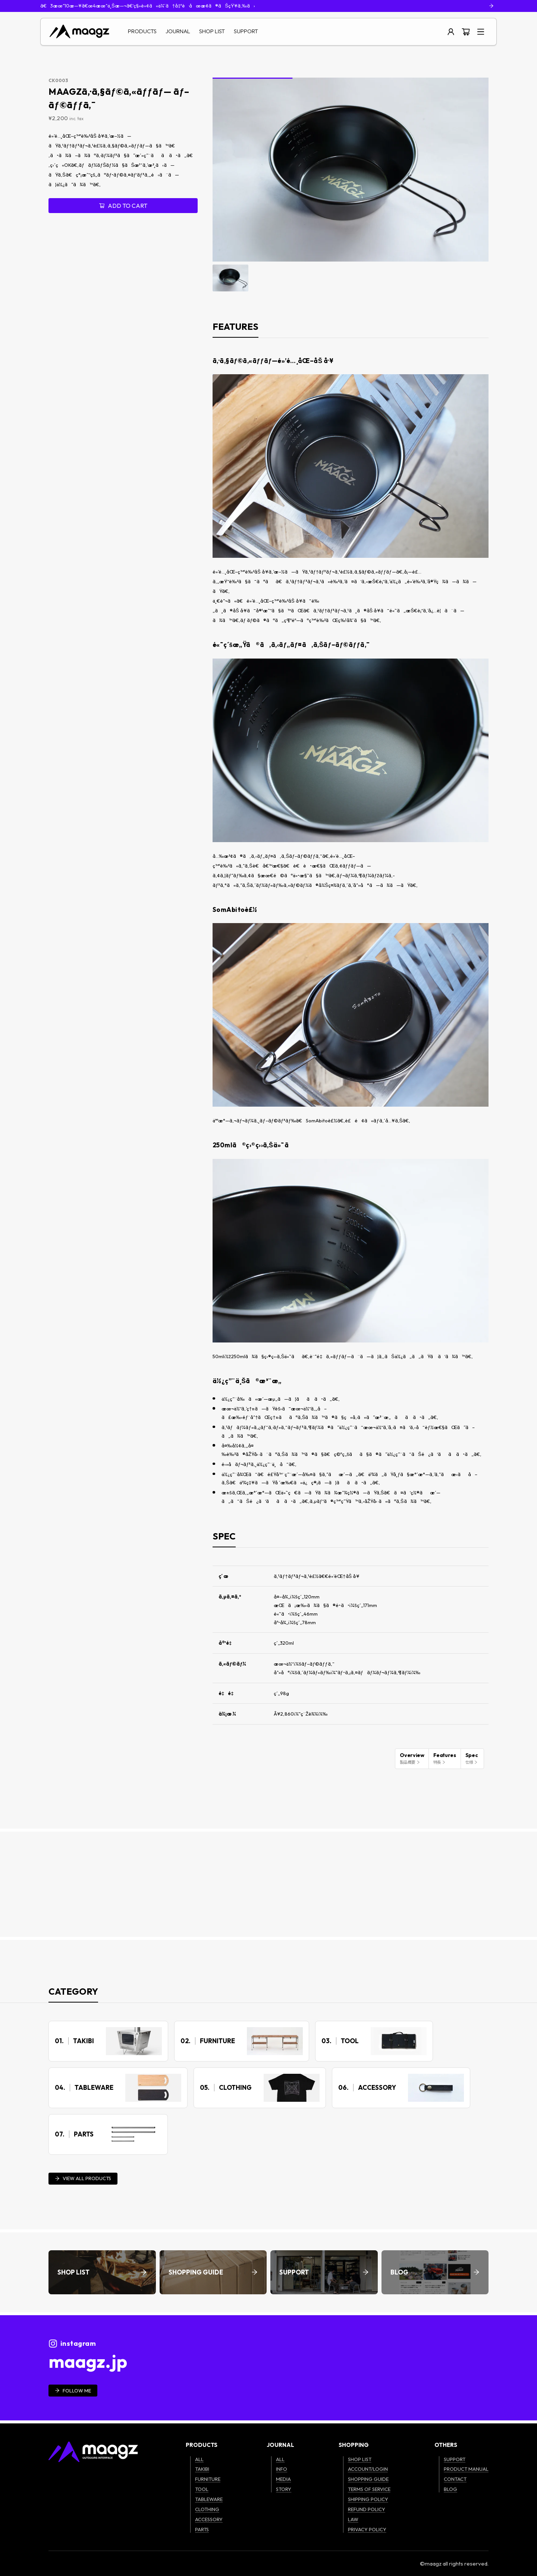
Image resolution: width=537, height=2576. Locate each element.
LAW (353, 2519)
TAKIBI (202, 2469)
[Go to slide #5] (385, 278)
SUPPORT (246, 31)
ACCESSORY (209, 2519)
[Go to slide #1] (230, 278)
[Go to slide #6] (424, 278)
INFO (281, 2469)
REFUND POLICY (366, 2509)
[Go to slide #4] (347, 278)
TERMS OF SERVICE (369, 2489)
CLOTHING (207, 2509)
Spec (471, 1758)
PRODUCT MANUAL (466, 2469)
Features (444, 1758)
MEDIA (283, 2479)
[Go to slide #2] (269, 278)
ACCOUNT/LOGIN (368, 2469)
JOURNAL (178, 31)
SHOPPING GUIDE (368, 2479)
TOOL (201, 2489)
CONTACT (455, 2479)
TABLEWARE (209, 2499)
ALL (199, 2459)
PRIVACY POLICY (367, 2529)
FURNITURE (207, 2479)
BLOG (450, 2489)
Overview (412, 1758)
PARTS (202, 2529)
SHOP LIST (212, 31)
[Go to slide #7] (463, 278)
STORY (283, 2489)
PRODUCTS (142, 31)
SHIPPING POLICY (368, 2499)
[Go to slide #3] (308, 278)
